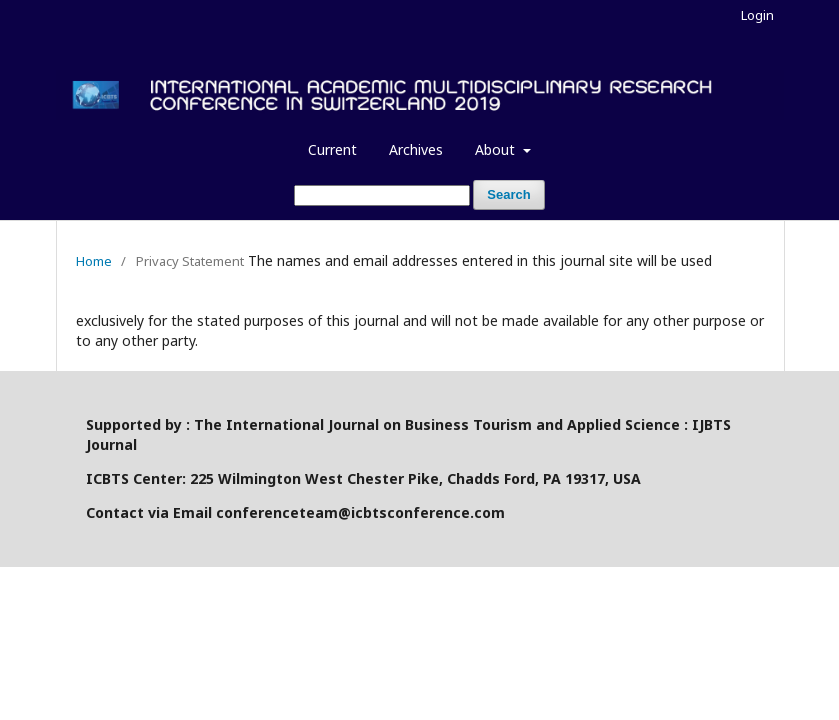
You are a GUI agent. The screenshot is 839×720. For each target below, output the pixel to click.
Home (94, 261)
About (497, 149)
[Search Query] (382, 195)
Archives (416, 149)
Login (757, 15)
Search (508, 194)
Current (332, 149)
